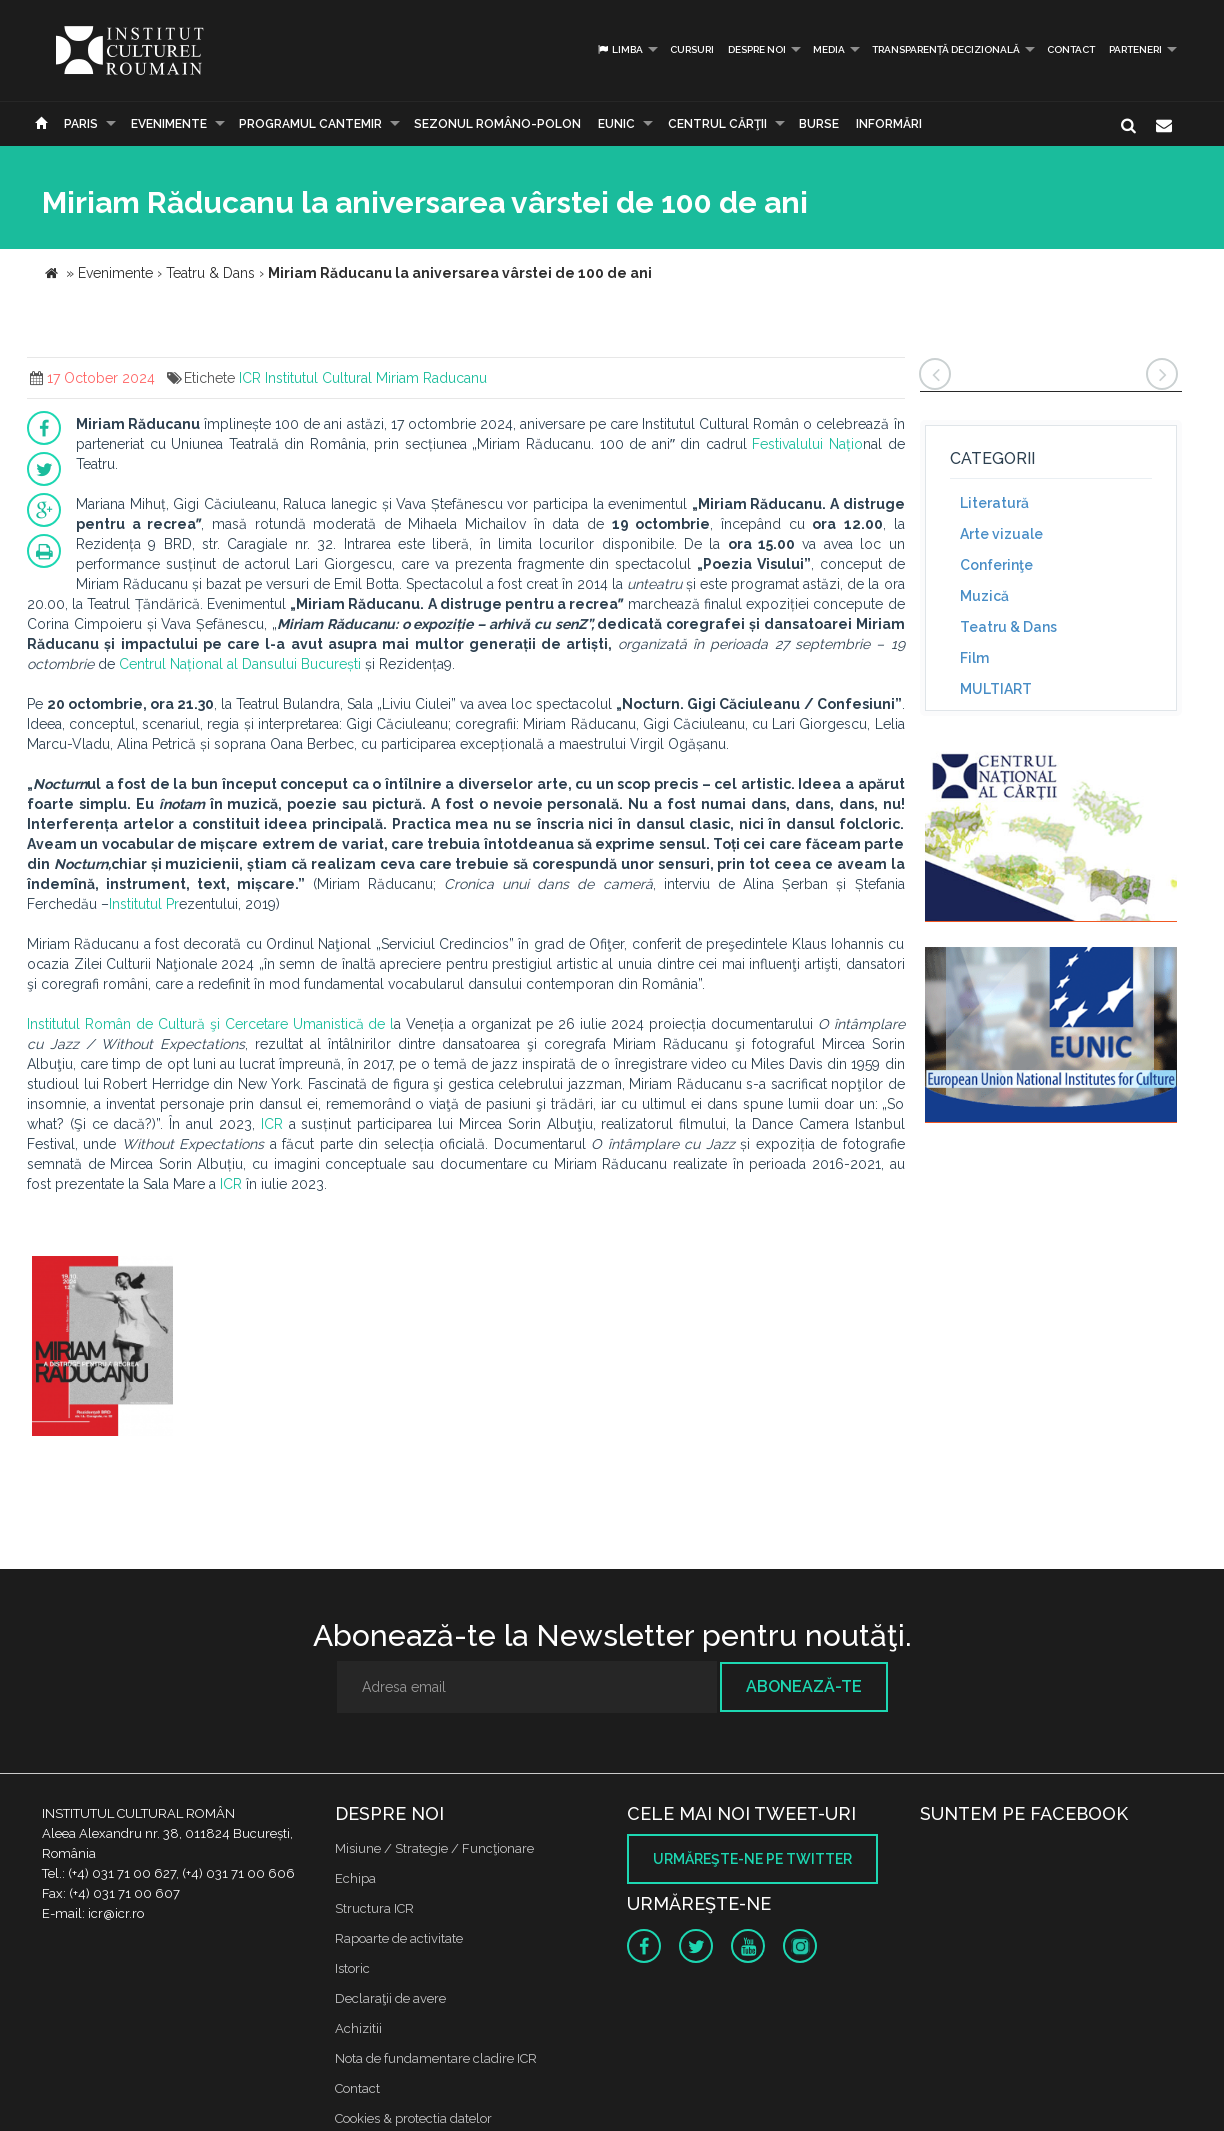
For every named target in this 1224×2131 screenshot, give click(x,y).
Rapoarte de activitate (399, 1938)
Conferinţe (996, 565)
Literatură (994, 503)
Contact (1071, 49)
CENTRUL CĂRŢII (717, 124)
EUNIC (616, 124)
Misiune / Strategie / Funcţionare (434, 1848)
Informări (889, 124)
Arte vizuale (1001, 534)
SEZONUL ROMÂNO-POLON (497, 124)
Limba (619, 49)
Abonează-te (804, 1686)
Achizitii (358, 2028)
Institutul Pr (144, 904)
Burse (819, 124)
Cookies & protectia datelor (413, 2118)
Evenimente (169, 124)
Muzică (984, 596)
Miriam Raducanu (431, 378)
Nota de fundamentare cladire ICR (436, 2058)
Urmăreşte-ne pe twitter (752, 1859)
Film (974, 658)
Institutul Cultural (318, 378)
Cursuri (692, 49)
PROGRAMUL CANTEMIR (310, 124)
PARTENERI (1135, 49)
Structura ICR (374, 1908)
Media (829, 49)
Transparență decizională (946, 49)
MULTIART (996, 689)
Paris (81, 124)
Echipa (355, 1878)
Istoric (352, 1968)
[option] (102, 1348)
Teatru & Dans (1008, 627)
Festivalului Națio (807, 444)
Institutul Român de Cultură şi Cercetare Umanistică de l (210, 1024)
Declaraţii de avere (390, 1998)
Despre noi (757, 49)
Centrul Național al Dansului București (240, 664)
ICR (250, 378)
